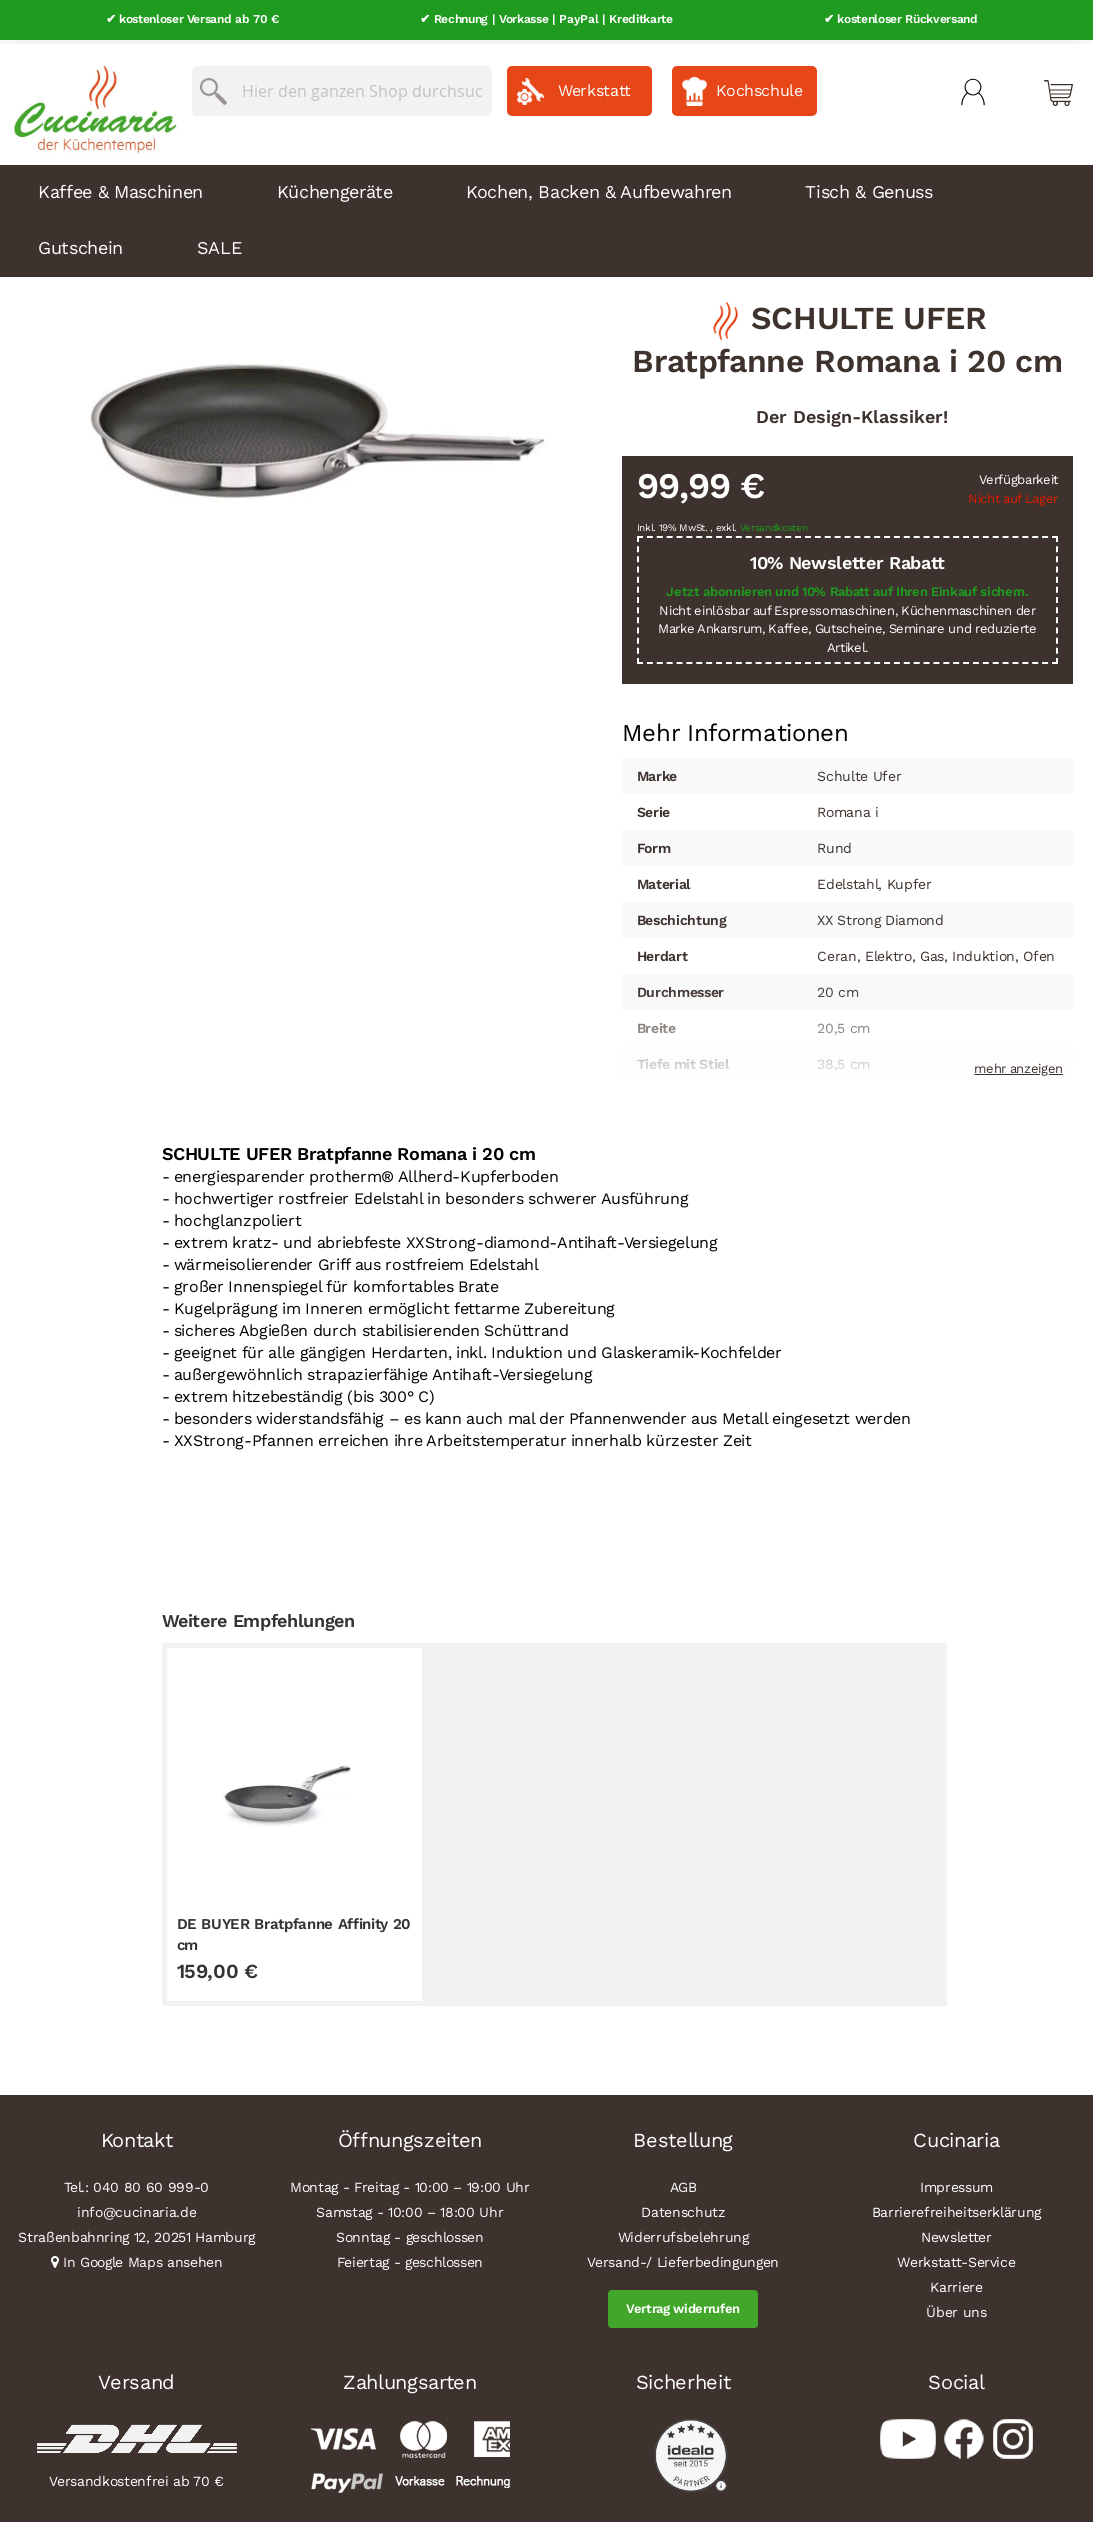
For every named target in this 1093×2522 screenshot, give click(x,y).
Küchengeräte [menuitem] (335, 186)
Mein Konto (973, 88)
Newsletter (956, 2233)
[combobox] (342, 87)
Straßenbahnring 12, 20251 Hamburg (136, 2233)
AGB (683, 2183)
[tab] (735, 729)
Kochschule (759, 86)
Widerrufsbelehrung (683, 2233)
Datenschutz (682, 2208)
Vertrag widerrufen (683, 2304)
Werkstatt (594, 86)
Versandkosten (774, 523)
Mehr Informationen (735, 727)
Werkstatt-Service (956, 2258)
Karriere (956, 2283)
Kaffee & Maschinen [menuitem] (120, 186)
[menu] (546, 216)
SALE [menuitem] (219, 242)
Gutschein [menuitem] (80, 242)
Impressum (956, 2183)
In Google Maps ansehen (143, 2258)
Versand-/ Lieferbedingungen (683, 2258)
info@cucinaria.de (136, 2208)
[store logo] (90, 100)
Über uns (956, 2308)
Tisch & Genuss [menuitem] (868, 186)
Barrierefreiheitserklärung (956, 2208)
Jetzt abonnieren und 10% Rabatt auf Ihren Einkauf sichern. (847, 587)
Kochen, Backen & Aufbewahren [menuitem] (598, 186)
